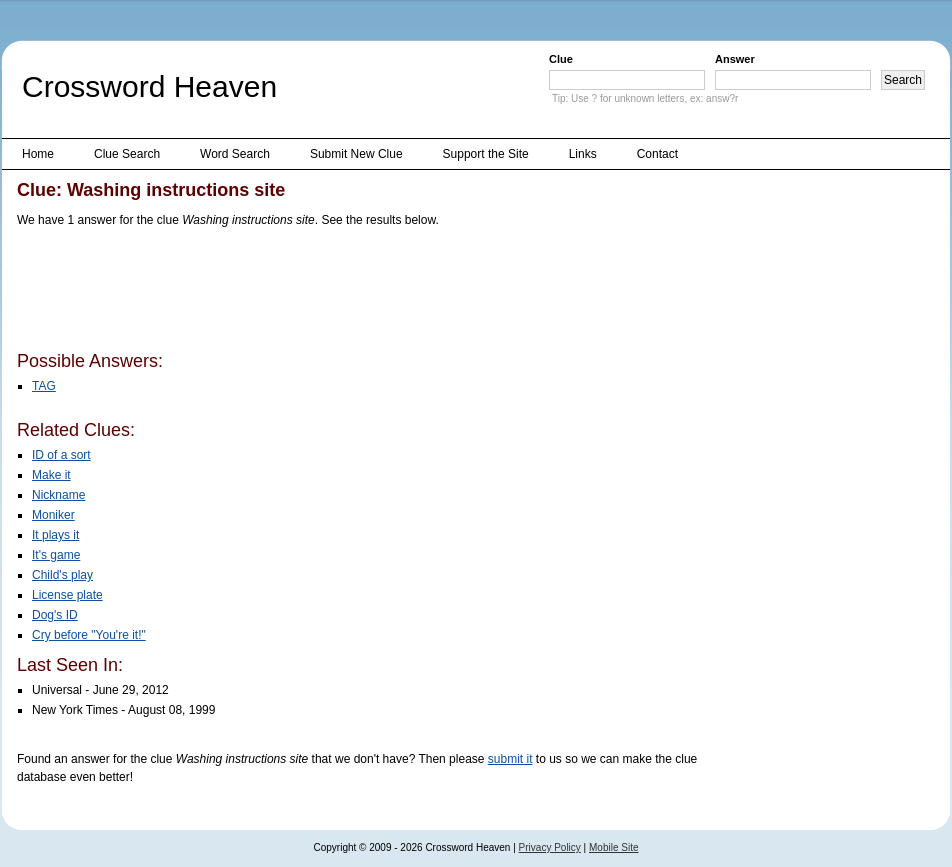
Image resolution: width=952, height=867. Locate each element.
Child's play (62, 575)
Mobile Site (613, 847)
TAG (44, 386)
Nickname (58, 495)
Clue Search (127, 154)
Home (38, 154)
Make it (51, 475)
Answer (735, 59)
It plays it (55, 535)
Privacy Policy (550, 847)
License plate (67, 595)
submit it (510, 759)
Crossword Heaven (149, 86)
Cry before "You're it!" (89, 635)
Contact (657, 154)
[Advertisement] (381, 293)
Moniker (53, 515)
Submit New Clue (356, 154)
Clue (561, 59)
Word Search (235, 154)
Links (583, 154)
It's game (56, 555)
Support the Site (486, 154)
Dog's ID (55, 615)
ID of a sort (61, 455)
